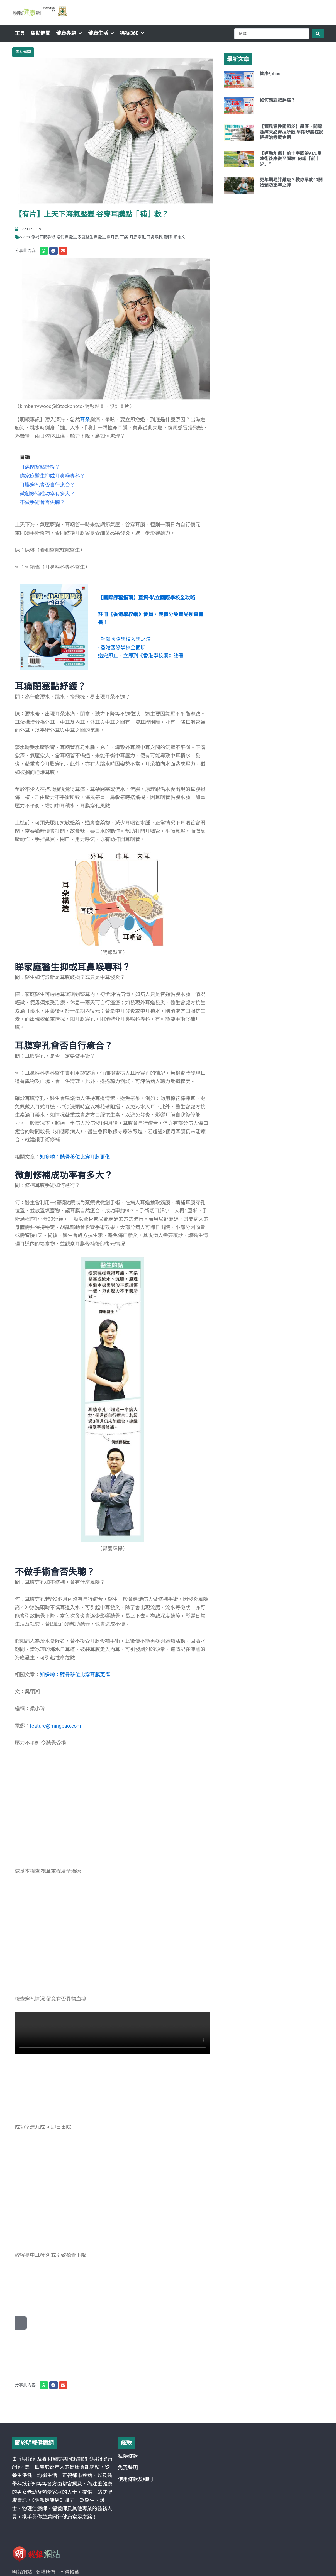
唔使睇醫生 (66, 237)
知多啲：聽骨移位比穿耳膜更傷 (75, 1675)
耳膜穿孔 (137, 237)
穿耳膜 (112, 237)
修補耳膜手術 (43, 237)
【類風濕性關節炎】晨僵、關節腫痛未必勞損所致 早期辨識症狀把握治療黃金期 (291, 132)
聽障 (168, 237)
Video (25, 237)
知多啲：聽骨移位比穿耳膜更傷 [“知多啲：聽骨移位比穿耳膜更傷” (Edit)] (75, 1157)
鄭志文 (179, 237)
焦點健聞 (23, 52)
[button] (69, 33)
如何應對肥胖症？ (277, 100)
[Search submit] (318, 33)
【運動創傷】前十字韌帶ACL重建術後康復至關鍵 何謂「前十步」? (291, 159)
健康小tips (270, 73)
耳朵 (85, 420)
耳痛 (124, 237)
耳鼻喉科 (154, 237)
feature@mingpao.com (55, 1726)
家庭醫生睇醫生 (91, 237)
